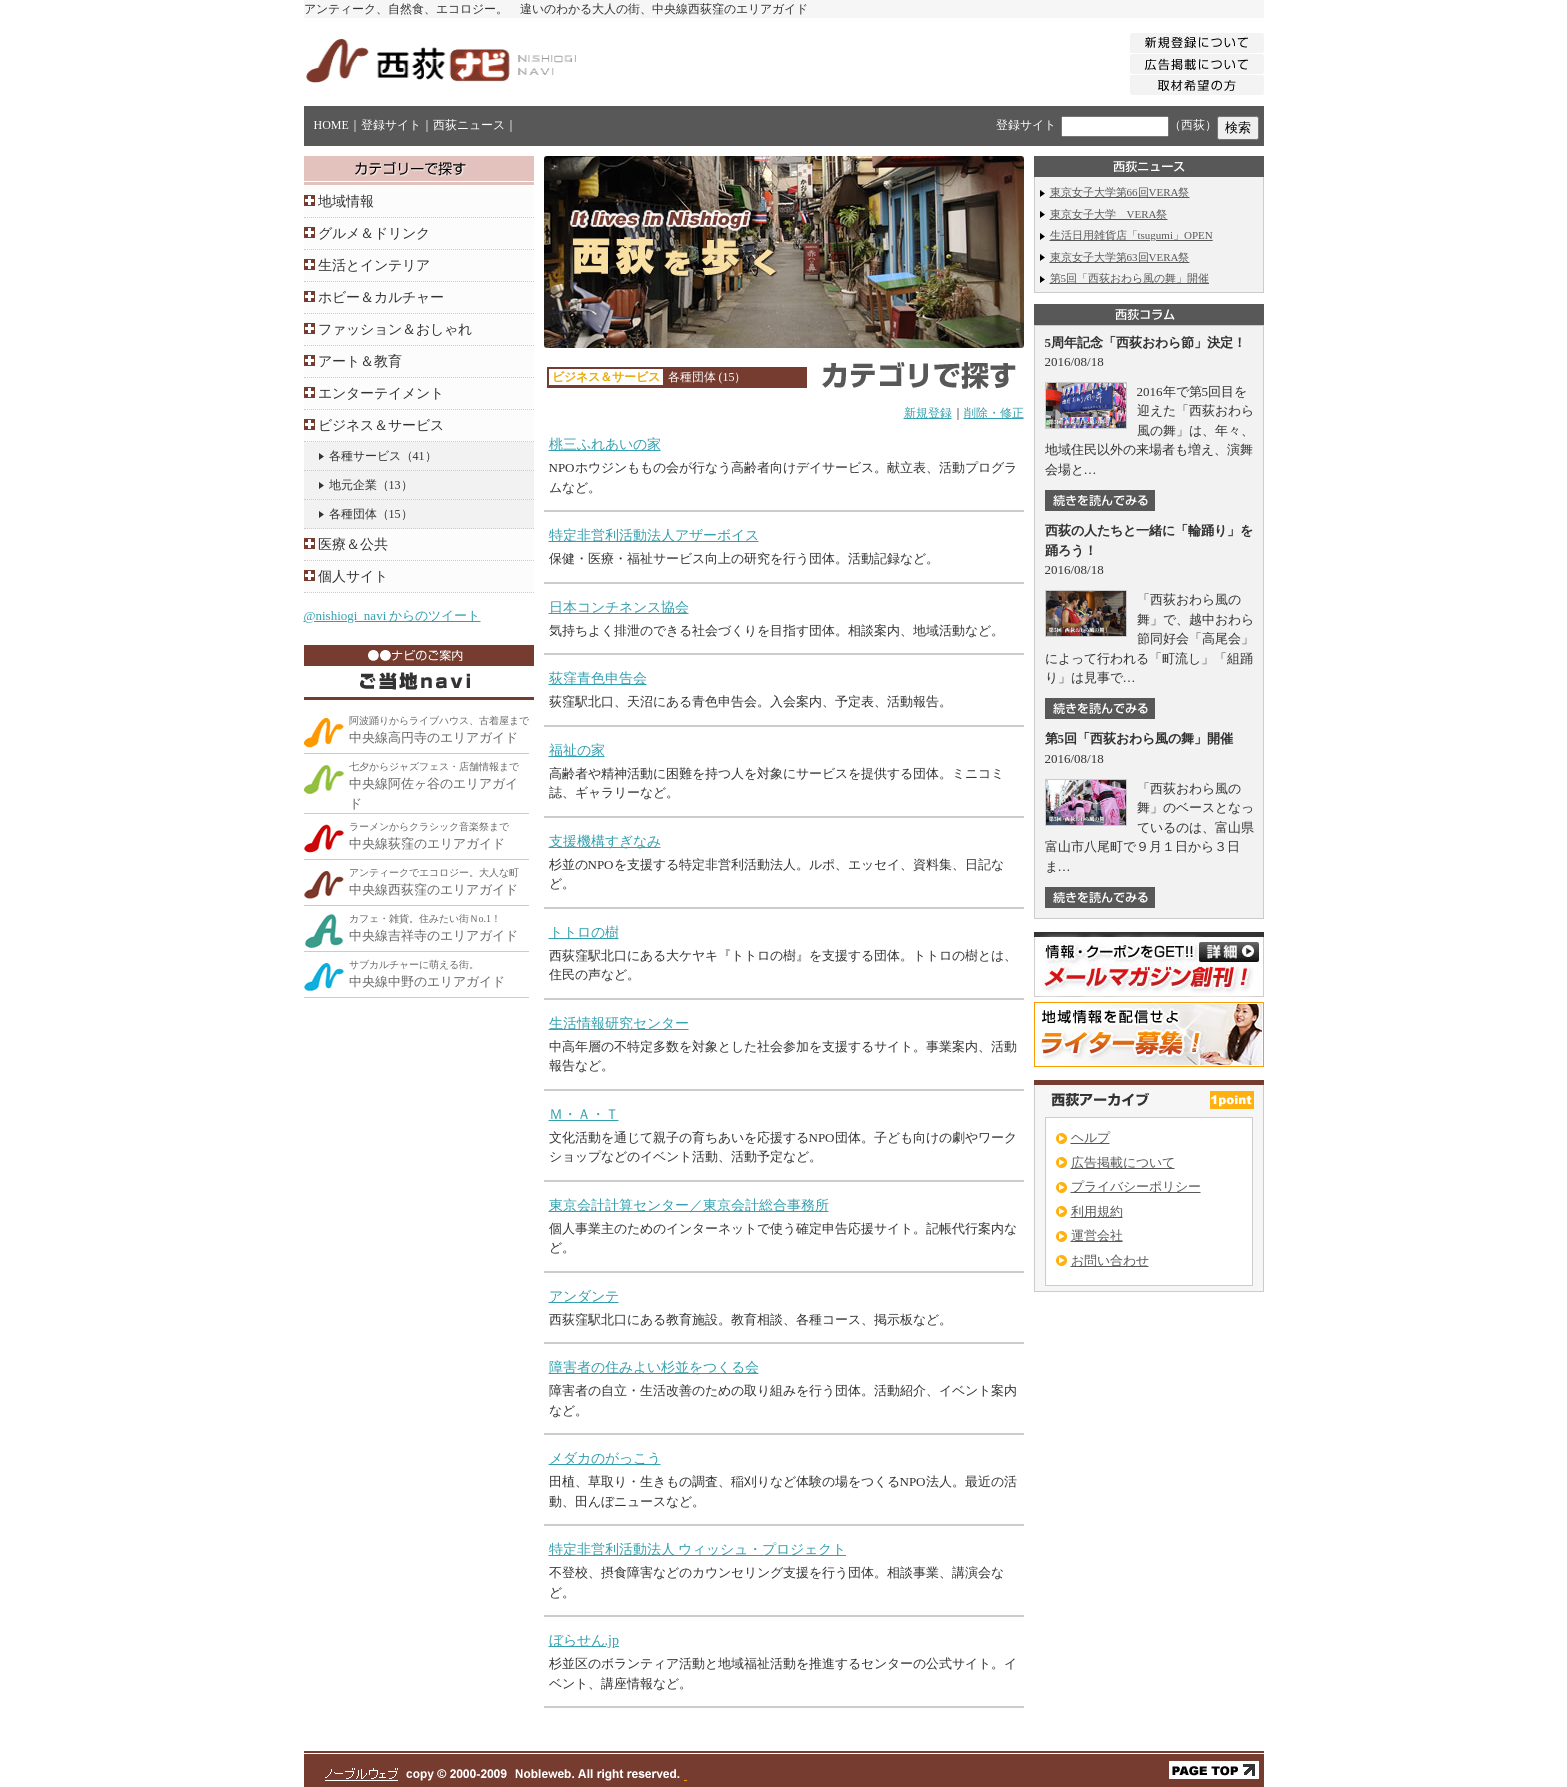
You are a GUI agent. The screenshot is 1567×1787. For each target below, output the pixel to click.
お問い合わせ (1110, 1260)
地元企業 (353, 485)
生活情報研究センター (619, 1023)
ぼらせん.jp (584, 1640)
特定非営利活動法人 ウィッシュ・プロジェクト (698, 1549)
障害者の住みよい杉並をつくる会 (654, 1367)
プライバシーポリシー (1136, 1186)
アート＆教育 (360, 361)
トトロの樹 (584, 932)
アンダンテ (584, 1296)
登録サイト (391, 125)
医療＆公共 (353, 544)
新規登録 (928, 413)
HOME (331, 125)
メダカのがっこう (605, 1458)
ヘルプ (1090, 1137)
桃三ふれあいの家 (605, 444)
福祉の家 (577, 750)
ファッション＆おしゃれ (395, 329)
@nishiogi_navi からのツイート (392, 615)
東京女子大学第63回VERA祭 (1120, 257)
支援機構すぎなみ (605, 841)
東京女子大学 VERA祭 (1109, 214)
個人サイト (353, 576)
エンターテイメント (381, 393)
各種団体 (353, 514)
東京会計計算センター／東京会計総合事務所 (689, 1205)
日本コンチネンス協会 (619, 607)
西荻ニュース (469, 125)
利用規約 (1097, 1211)
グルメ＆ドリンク (374, 233)
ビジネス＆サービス (381, 425)
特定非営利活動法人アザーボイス (654, 535)
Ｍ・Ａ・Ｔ (584, 1114)
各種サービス (365, 456)
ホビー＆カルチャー (381, 297)
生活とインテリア (374, 265)
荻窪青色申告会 (598, 678)
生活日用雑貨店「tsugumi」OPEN (1131, 235)
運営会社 (1097, 1235)
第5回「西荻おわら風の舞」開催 (1130, 278)
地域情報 (346, 201)
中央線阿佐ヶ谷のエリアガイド (434, 786)
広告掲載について (1123, 1162)
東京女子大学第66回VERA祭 (1120, 192)
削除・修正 (994, 413)
